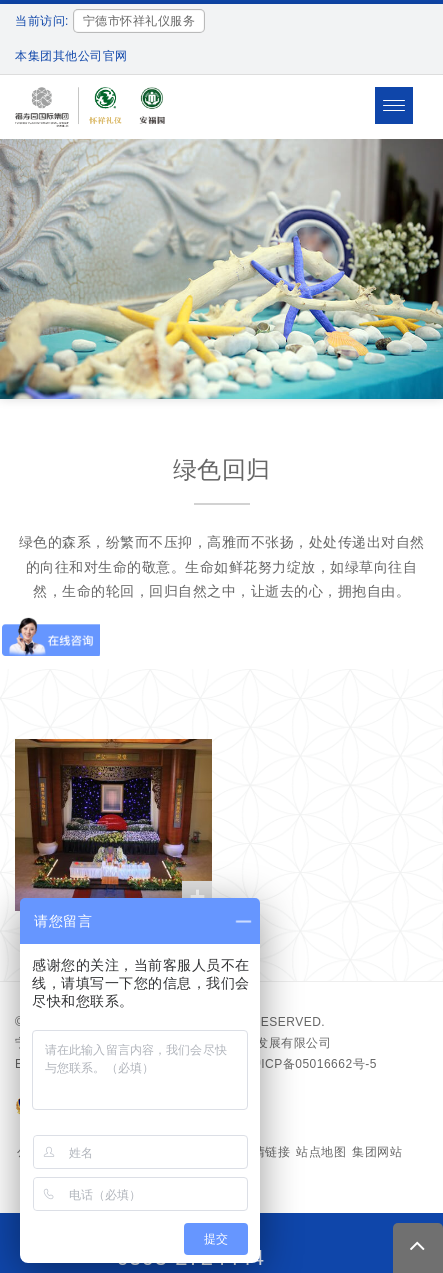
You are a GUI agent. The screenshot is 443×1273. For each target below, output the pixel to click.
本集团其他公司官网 (71, 56)
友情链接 (265, 1152)
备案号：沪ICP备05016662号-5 (288, 1064)
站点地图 (321, 1152)
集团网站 (377, 1152)
